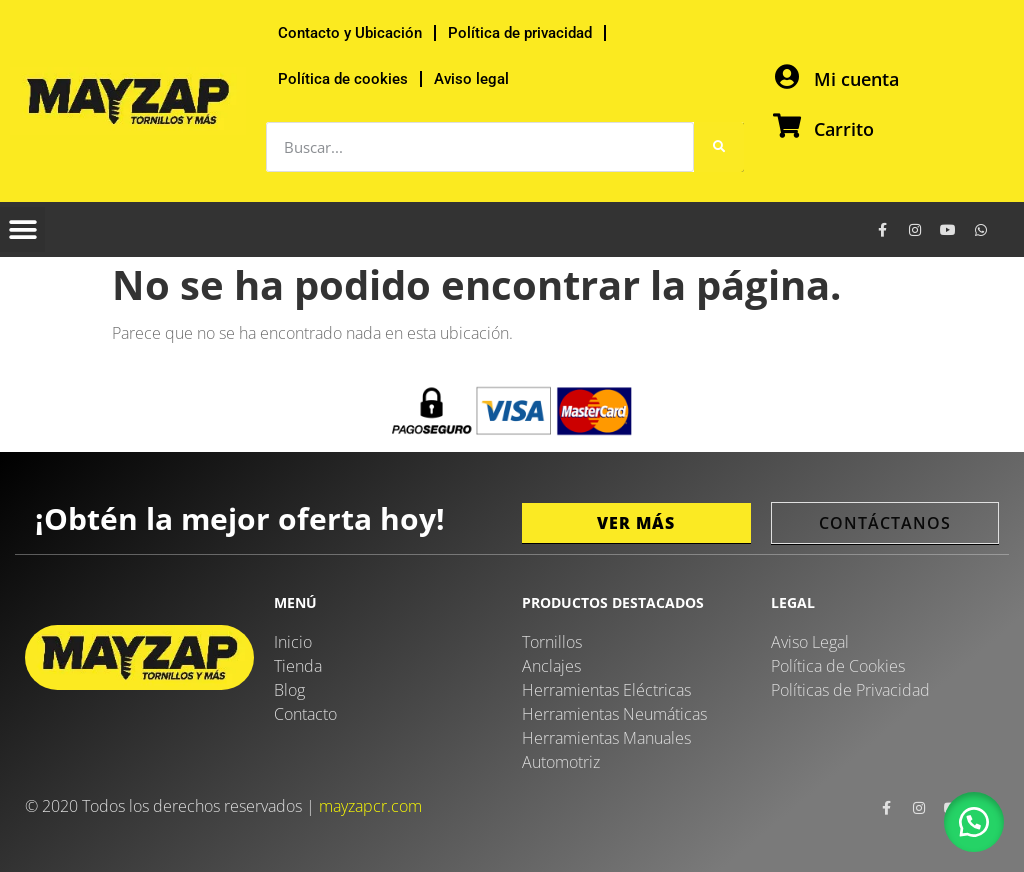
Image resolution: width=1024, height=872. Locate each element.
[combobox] (480, 147)
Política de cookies (343, 79)
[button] (22, 229)
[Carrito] (786, 125)
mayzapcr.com (370, 806)
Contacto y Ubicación (350, 33)
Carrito (844, 129)
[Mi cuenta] (786, 76)
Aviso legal (471, 79)
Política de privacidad (520, 33)
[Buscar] (719, 147)
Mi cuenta (856, 79)
